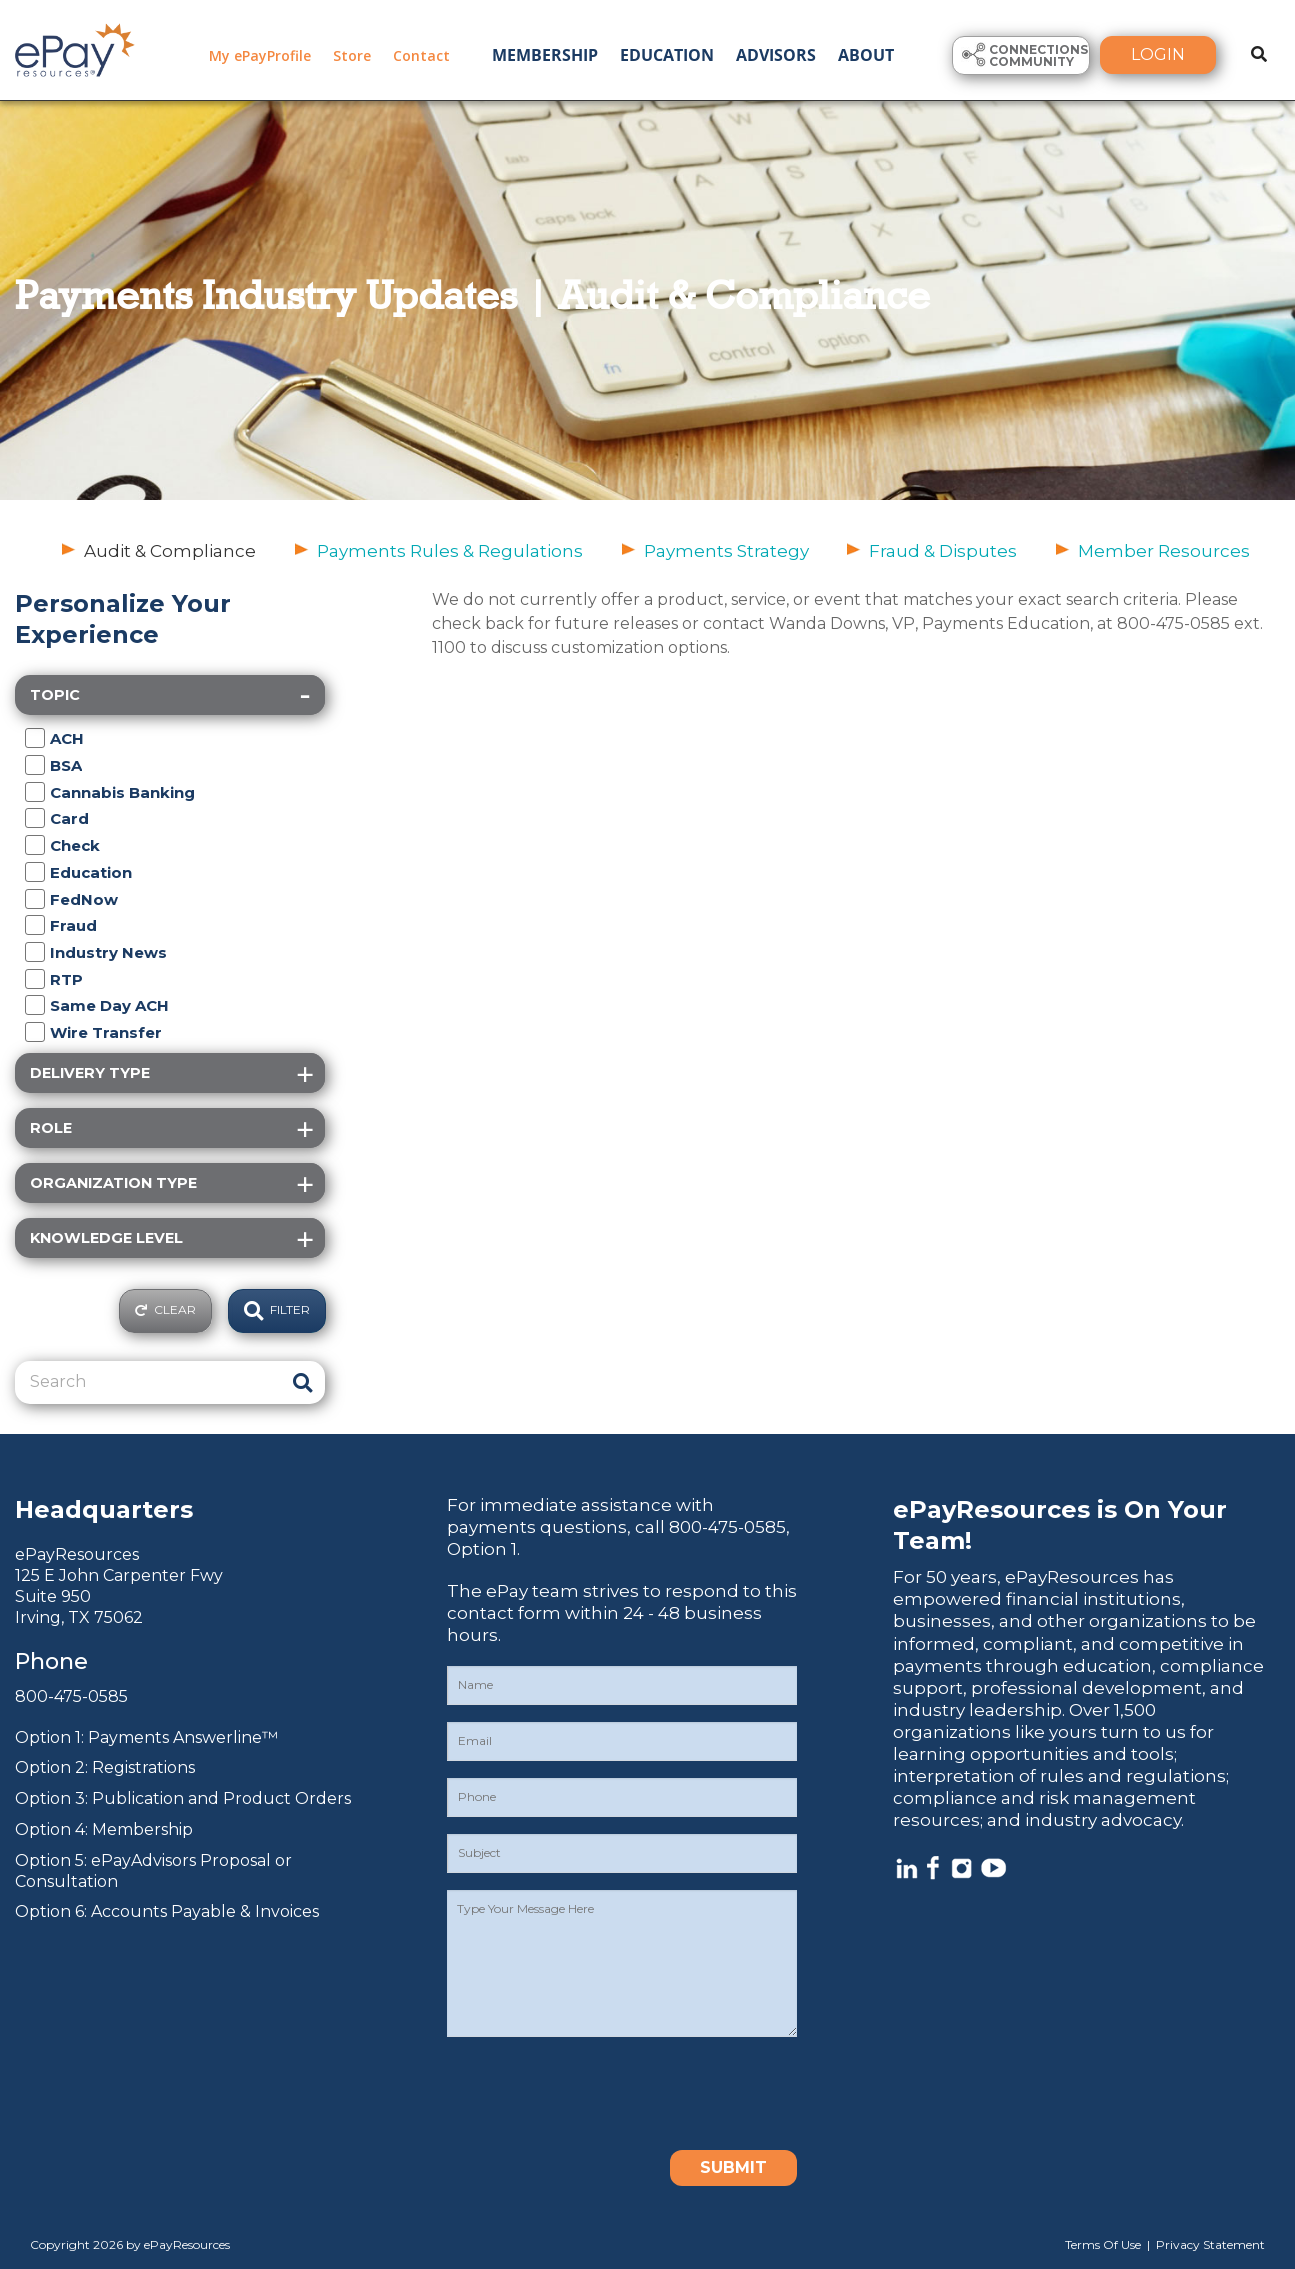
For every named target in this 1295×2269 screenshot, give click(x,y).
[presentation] (599, 2093)
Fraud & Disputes (943, 551)
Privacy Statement (1210, 2244)
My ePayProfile (260, 55)
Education (667, 55)
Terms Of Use (1103, 2244)
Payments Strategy (726, 551)
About (866, 55)
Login (1158, 54)
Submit (733, 2167)
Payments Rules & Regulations (450, 551)
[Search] (147, 1382)
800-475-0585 (71, 1696)
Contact (421, 55)
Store (352, 55)
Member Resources (1164, 551)
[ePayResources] (75, 48)
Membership (545, 55)
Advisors (776, 55)
